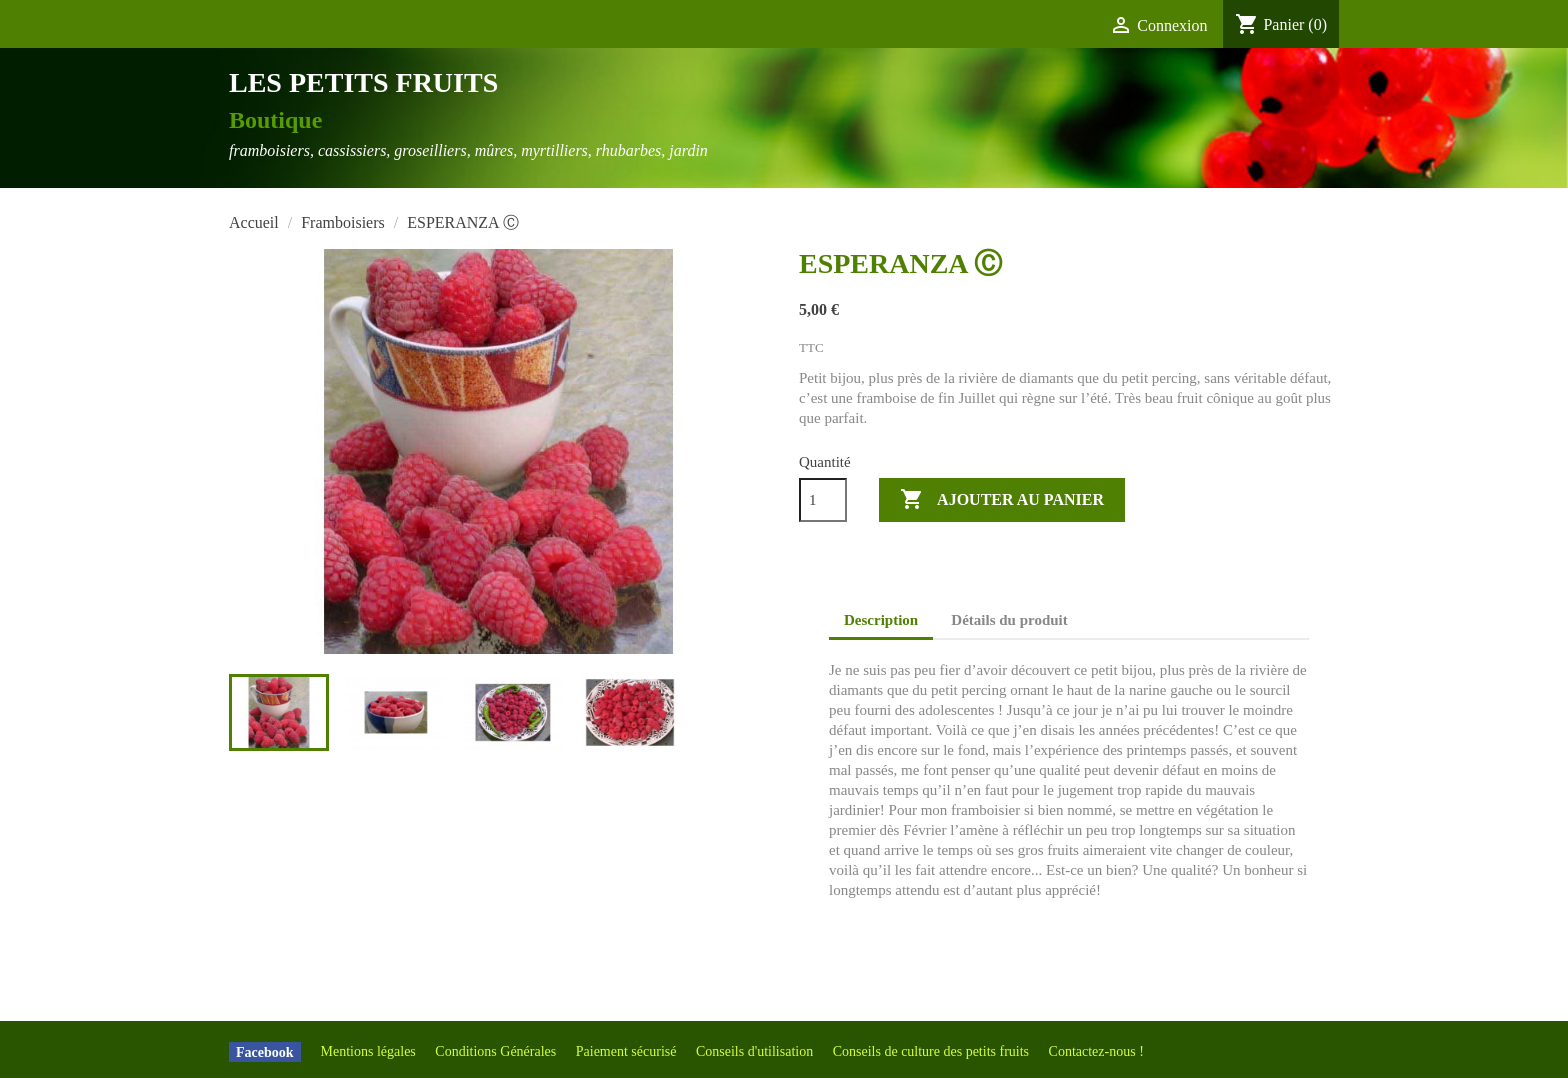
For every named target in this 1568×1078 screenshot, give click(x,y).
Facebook (265, 1051)
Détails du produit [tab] (1009, 620)
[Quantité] (823, 500)
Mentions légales (370, 1051)
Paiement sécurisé (628, 1051)
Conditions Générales (497, 1051)
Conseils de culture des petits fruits (933, 1051)
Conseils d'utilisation (756, 1051)
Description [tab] (881, 620)
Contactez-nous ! (1096, 1051)
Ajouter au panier (1002, 500)
